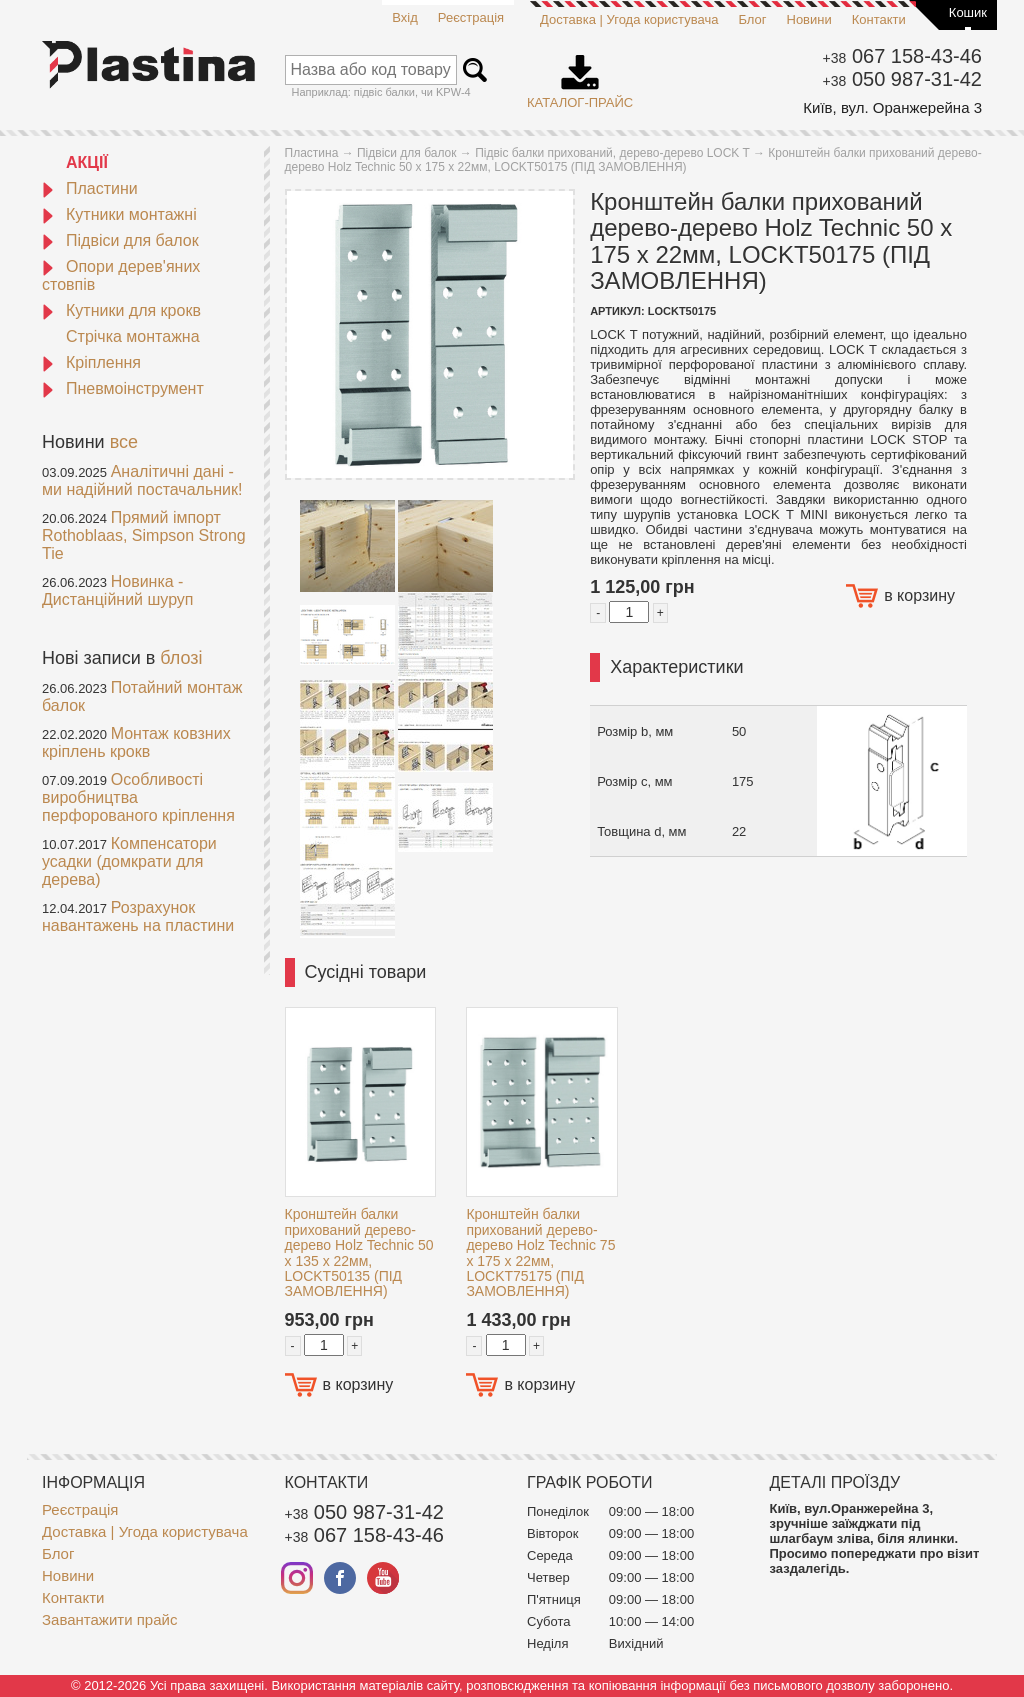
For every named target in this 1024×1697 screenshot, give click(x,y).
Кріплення (91, 362)
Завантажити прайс (109, 1619)
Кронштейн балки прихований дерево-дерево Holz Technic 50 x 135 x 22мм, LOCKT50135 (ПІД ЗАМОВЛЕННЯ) (359, 1252)
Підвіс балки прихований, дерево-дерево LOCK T (612, 153)
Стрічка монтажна (133, 336)
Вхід (405, 17)
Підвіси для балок (120, 240)
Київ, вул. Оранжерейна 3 (892, 107)
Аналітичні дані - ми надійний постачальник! (142, 480)
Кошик (968, 12)
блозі (181, 658)
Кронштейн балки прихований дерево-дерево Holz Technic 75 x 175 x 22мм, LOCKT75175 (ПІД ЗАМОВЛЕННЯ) (540, 1252)
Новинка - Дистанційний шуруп (118, 590)
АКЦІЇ (87, 162)
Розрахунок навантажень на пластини (138, 916)
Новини (809, 19)
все (124, 442)
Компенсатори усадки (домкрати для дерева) (129, 861)
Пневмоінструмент (123, 388)
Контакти (879, 19)
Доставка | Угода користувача (629, 19)
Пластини (90, 188)
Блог (752, 19)
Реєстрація (471, 17)
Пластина (312, 153)
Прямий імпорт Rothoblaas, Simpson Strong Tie (144, 535)
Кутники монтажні (119, 214)
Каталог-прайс (580, 75)
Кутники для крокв (121, 310)
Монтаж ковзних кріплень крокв (136, 742)
